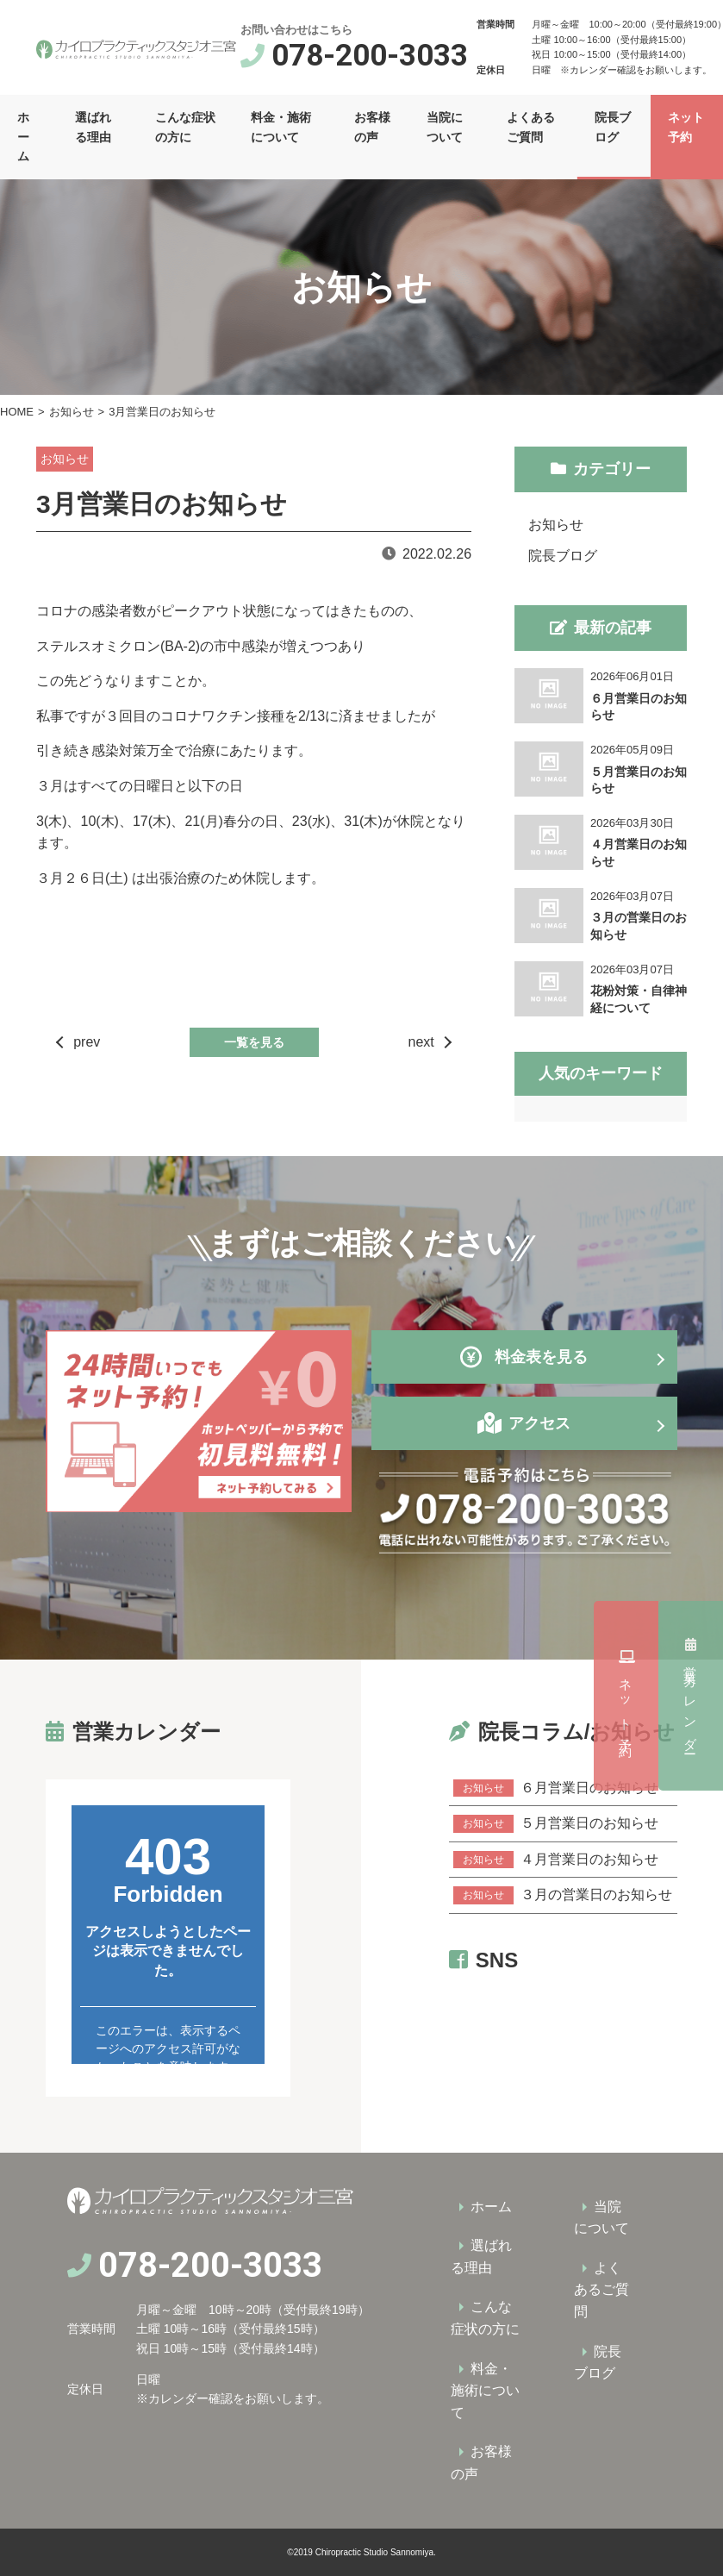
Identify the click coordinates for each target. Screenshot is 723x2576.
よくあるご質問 (531, 126)
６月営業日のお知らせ (555, 1788)
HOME (17, 411)
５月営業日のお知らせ (555, 1823)
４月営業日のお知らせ (555, 1859)
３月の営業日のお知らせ (562, 1895)
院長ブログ (613, 126)
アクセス (539, 1423)
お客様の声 (372, 126)
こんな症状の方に (185, 126)
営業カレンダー (690, 1493)
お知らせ (71, 411)
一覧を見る (254, 1042)
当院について (445, 126)
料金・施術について (281, 126)
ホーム (23, 136)
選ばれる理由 (93, 126)
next (421, 1042)
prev (86, 1042)
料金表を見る (524, 1357)
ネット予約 (690, 1695)
